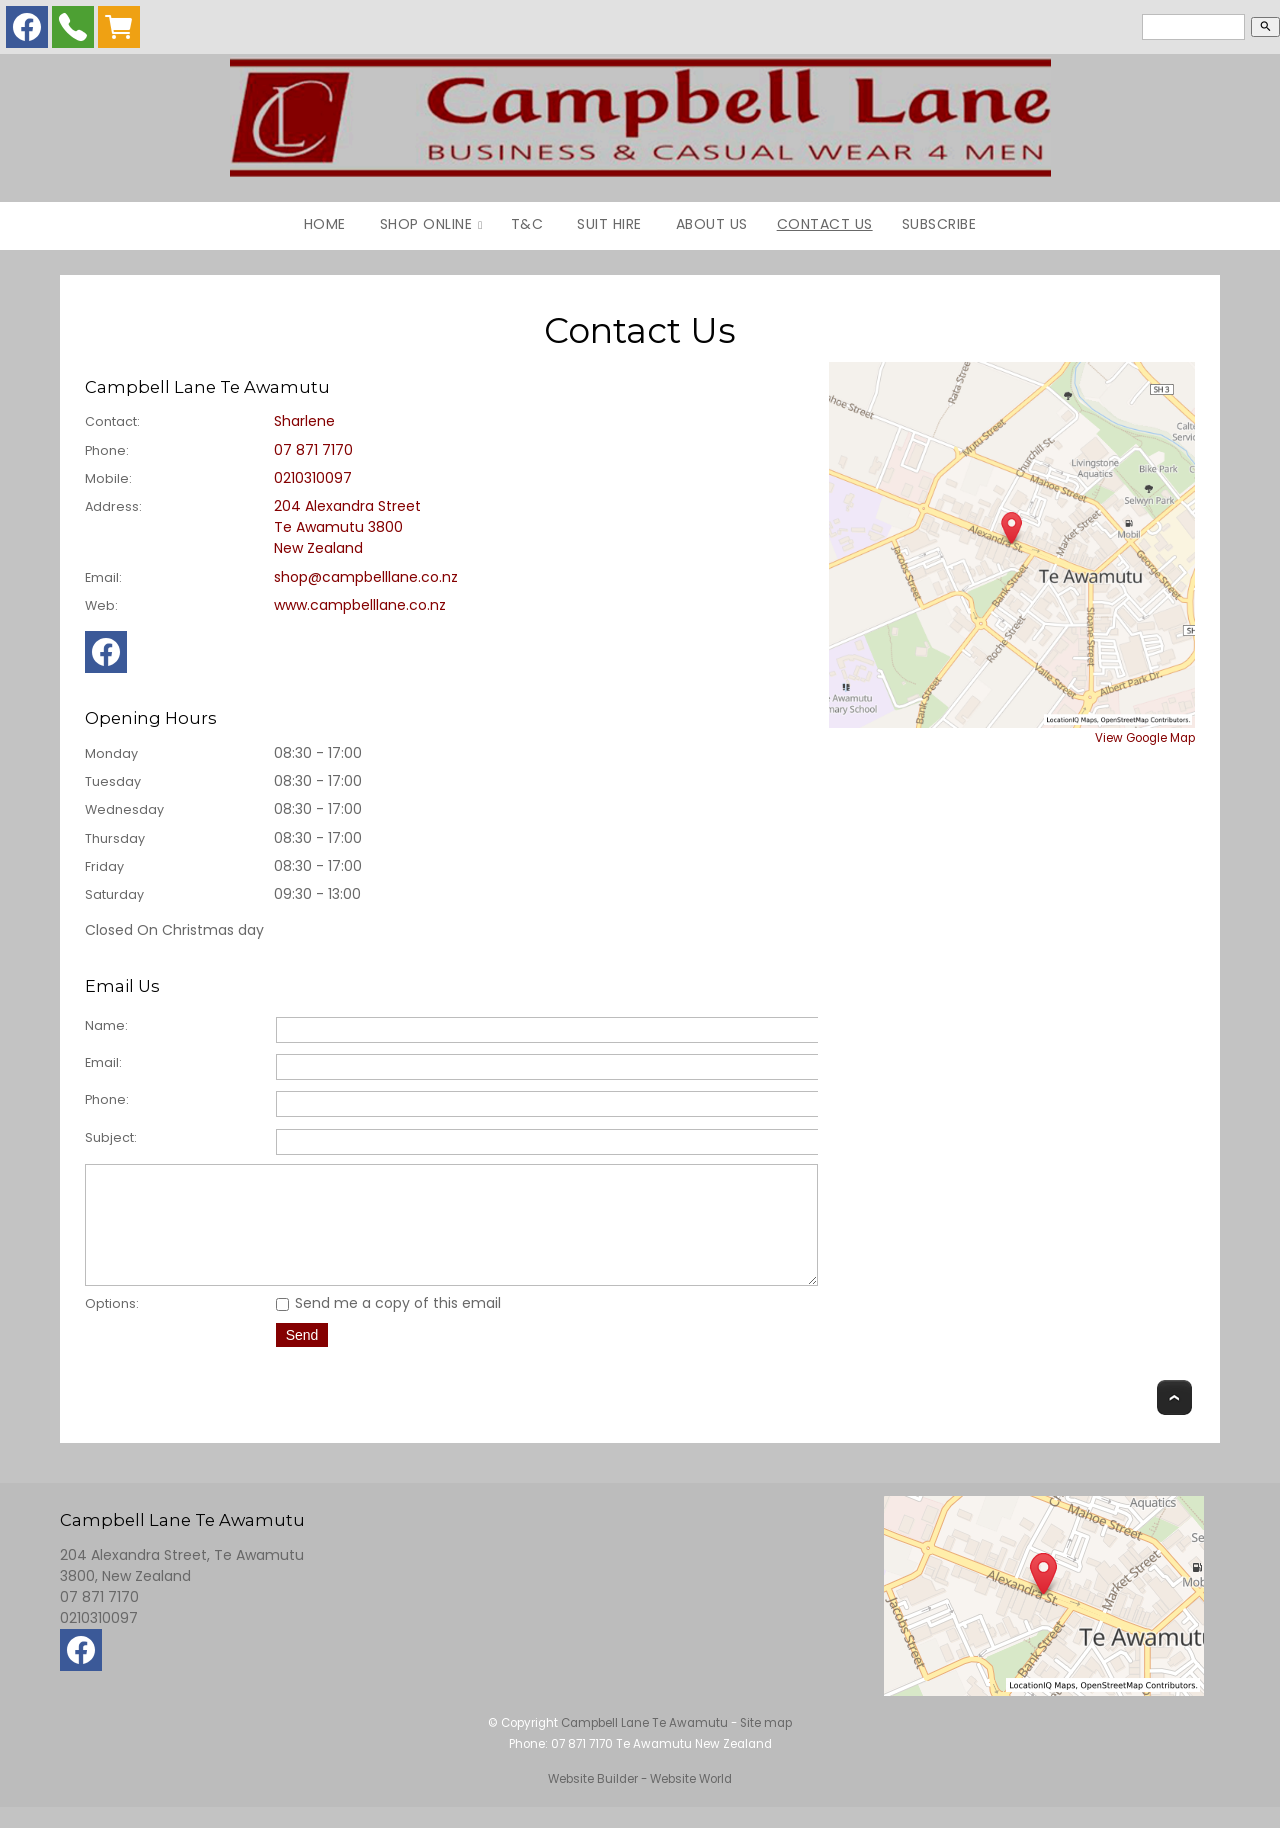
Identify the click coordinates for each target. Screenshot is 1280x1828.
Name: (106, 1025)
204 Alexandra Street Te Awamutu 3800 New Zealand (347, 527)
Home (325, 224)
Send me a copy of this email (388, 1324)
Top (1174, 1418)
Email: (103, 577)
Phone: (107, 450)
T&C (527, 224)
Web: (101, 605)
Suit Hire (609, 224)
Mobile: (108, 478)
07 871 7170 (313, 450)
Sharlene (304, 421)
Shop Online (426, 224)
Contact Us (825, 224)
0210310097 (313, 478)
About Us (712, 224)
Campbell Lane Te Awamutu (644, 1744)
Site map (766, 1744)
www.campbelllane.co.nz (360, 605)
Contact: (112, 421)
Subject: (111, 1137)
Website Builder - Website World (640, 1800)
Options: (112, 1324)
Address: (113, 506)
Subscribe (939, 224)
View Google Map (1145, 738)
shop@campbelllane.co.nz (366, 577)
